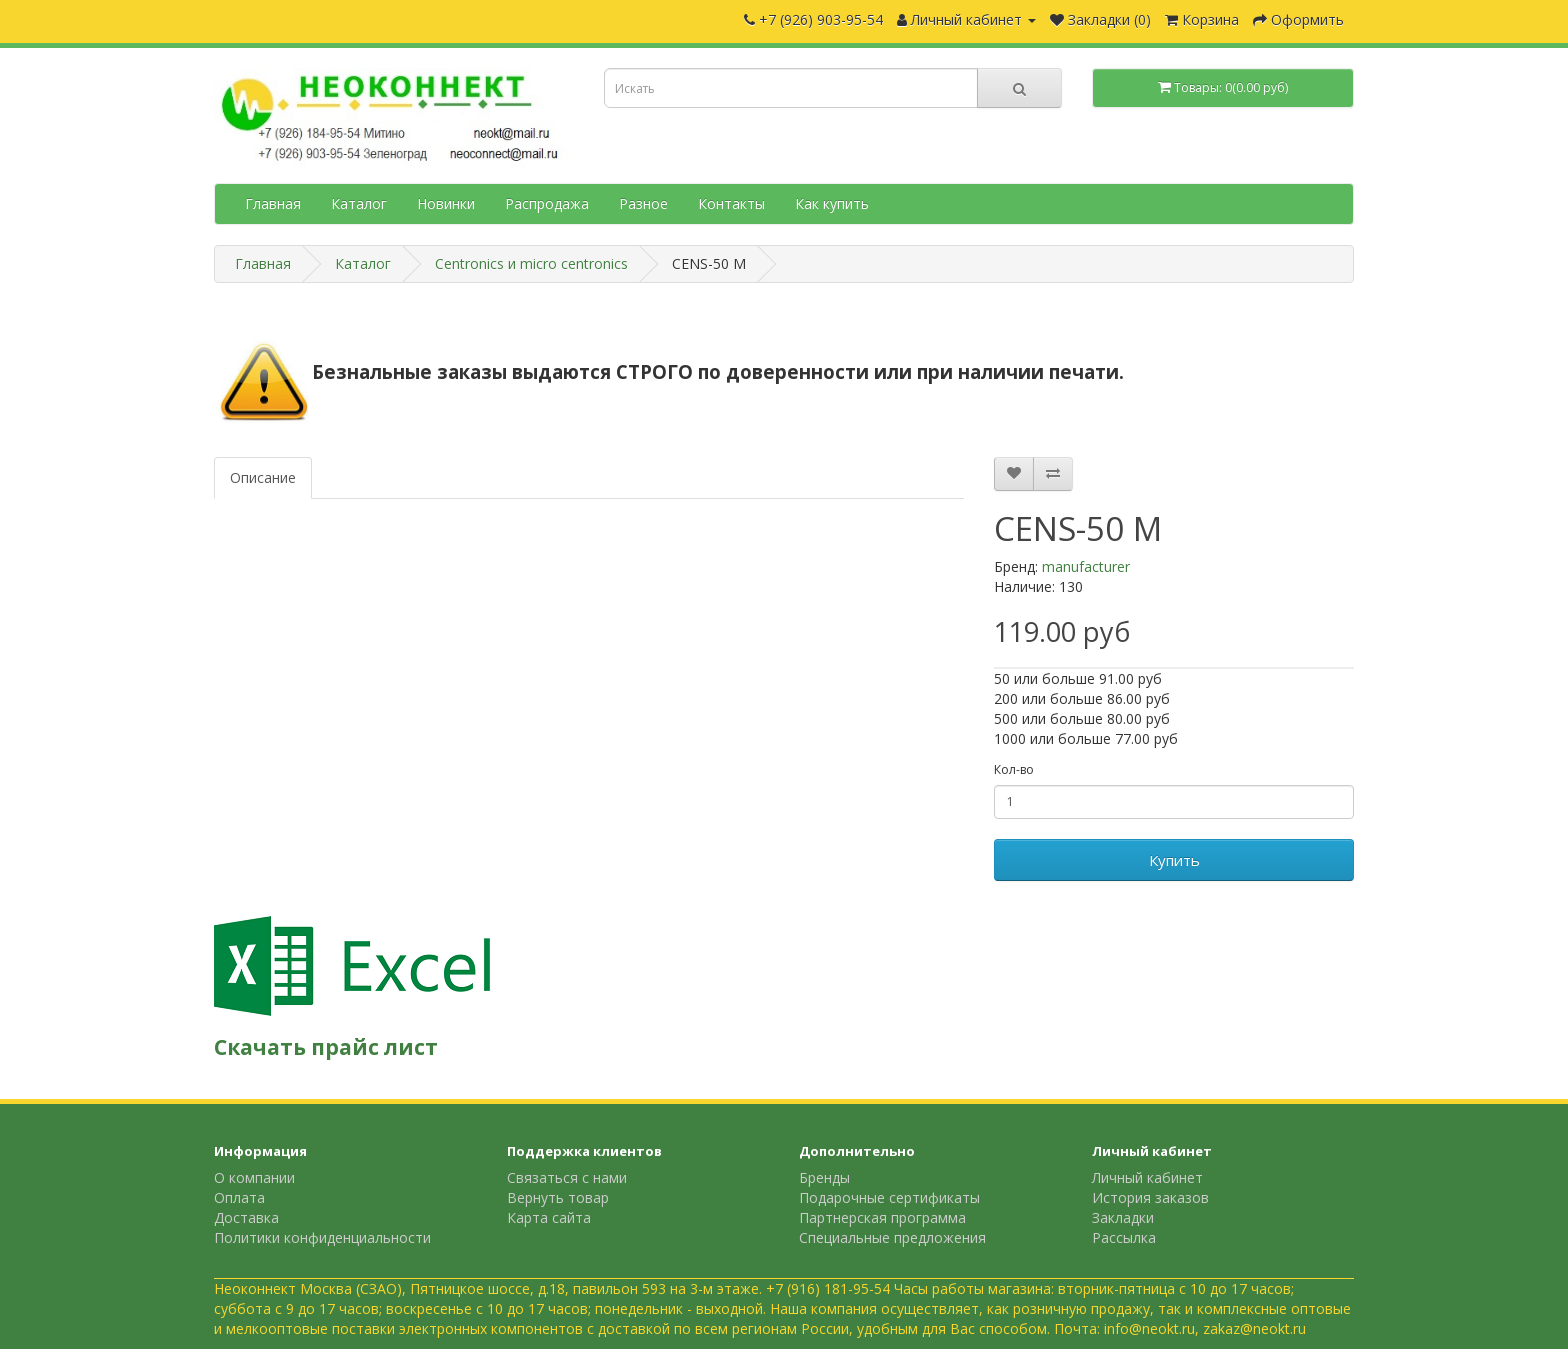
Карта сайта (549, 1217)
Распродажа (547, 203)
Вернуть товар (558, 1197)
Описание (263, 477)
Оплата (239, 1197)
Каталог (359, 203)
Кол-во (1014, 769)
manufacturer (1086, 566)
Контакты (731, 203)
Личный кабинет (1147, 1177)
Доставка (246, 1217)
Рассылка (1124, 1237)
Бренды (824, 1177)
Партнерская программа (882, 1217)
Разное (643, 203)
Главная (273, 203)
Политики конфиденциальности (322, 1237)
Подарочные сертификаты (889, 1197)
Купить (1174, 860)
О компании (254, 1177)
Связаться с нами (567, 1177)
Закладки (1123, 1217)
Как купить (832, 203)
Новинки (446, 203)
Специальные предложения (892, 1237)
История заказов (1150, 1197)
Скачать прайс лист (326, 1047)
